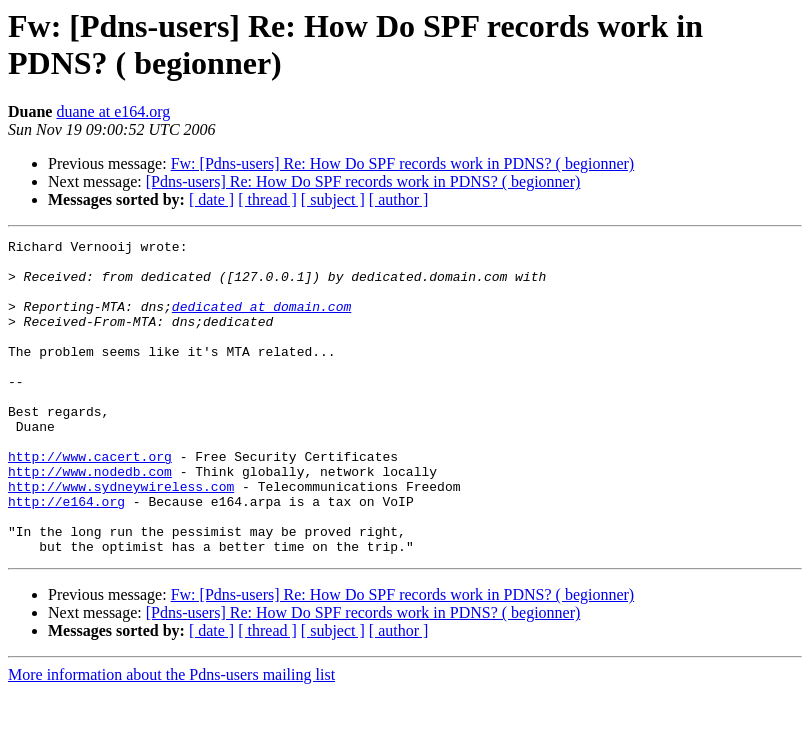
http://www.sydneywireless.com (121, 537)
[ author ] (399, 199)
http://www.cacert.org (90, 501)
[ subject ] (333, 199)
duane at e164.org (113, 111)
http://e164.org (66, 555)
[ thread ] (267, 199)
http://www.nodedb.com (90, 519)
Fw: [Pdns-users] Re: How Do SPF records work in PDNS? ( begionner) (403, 163)
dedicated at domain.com (261, 321)
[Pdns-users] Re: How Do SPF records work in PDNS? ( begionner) (363, 181)
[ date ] (211, 199)
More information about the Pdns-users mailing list (171, 737)
